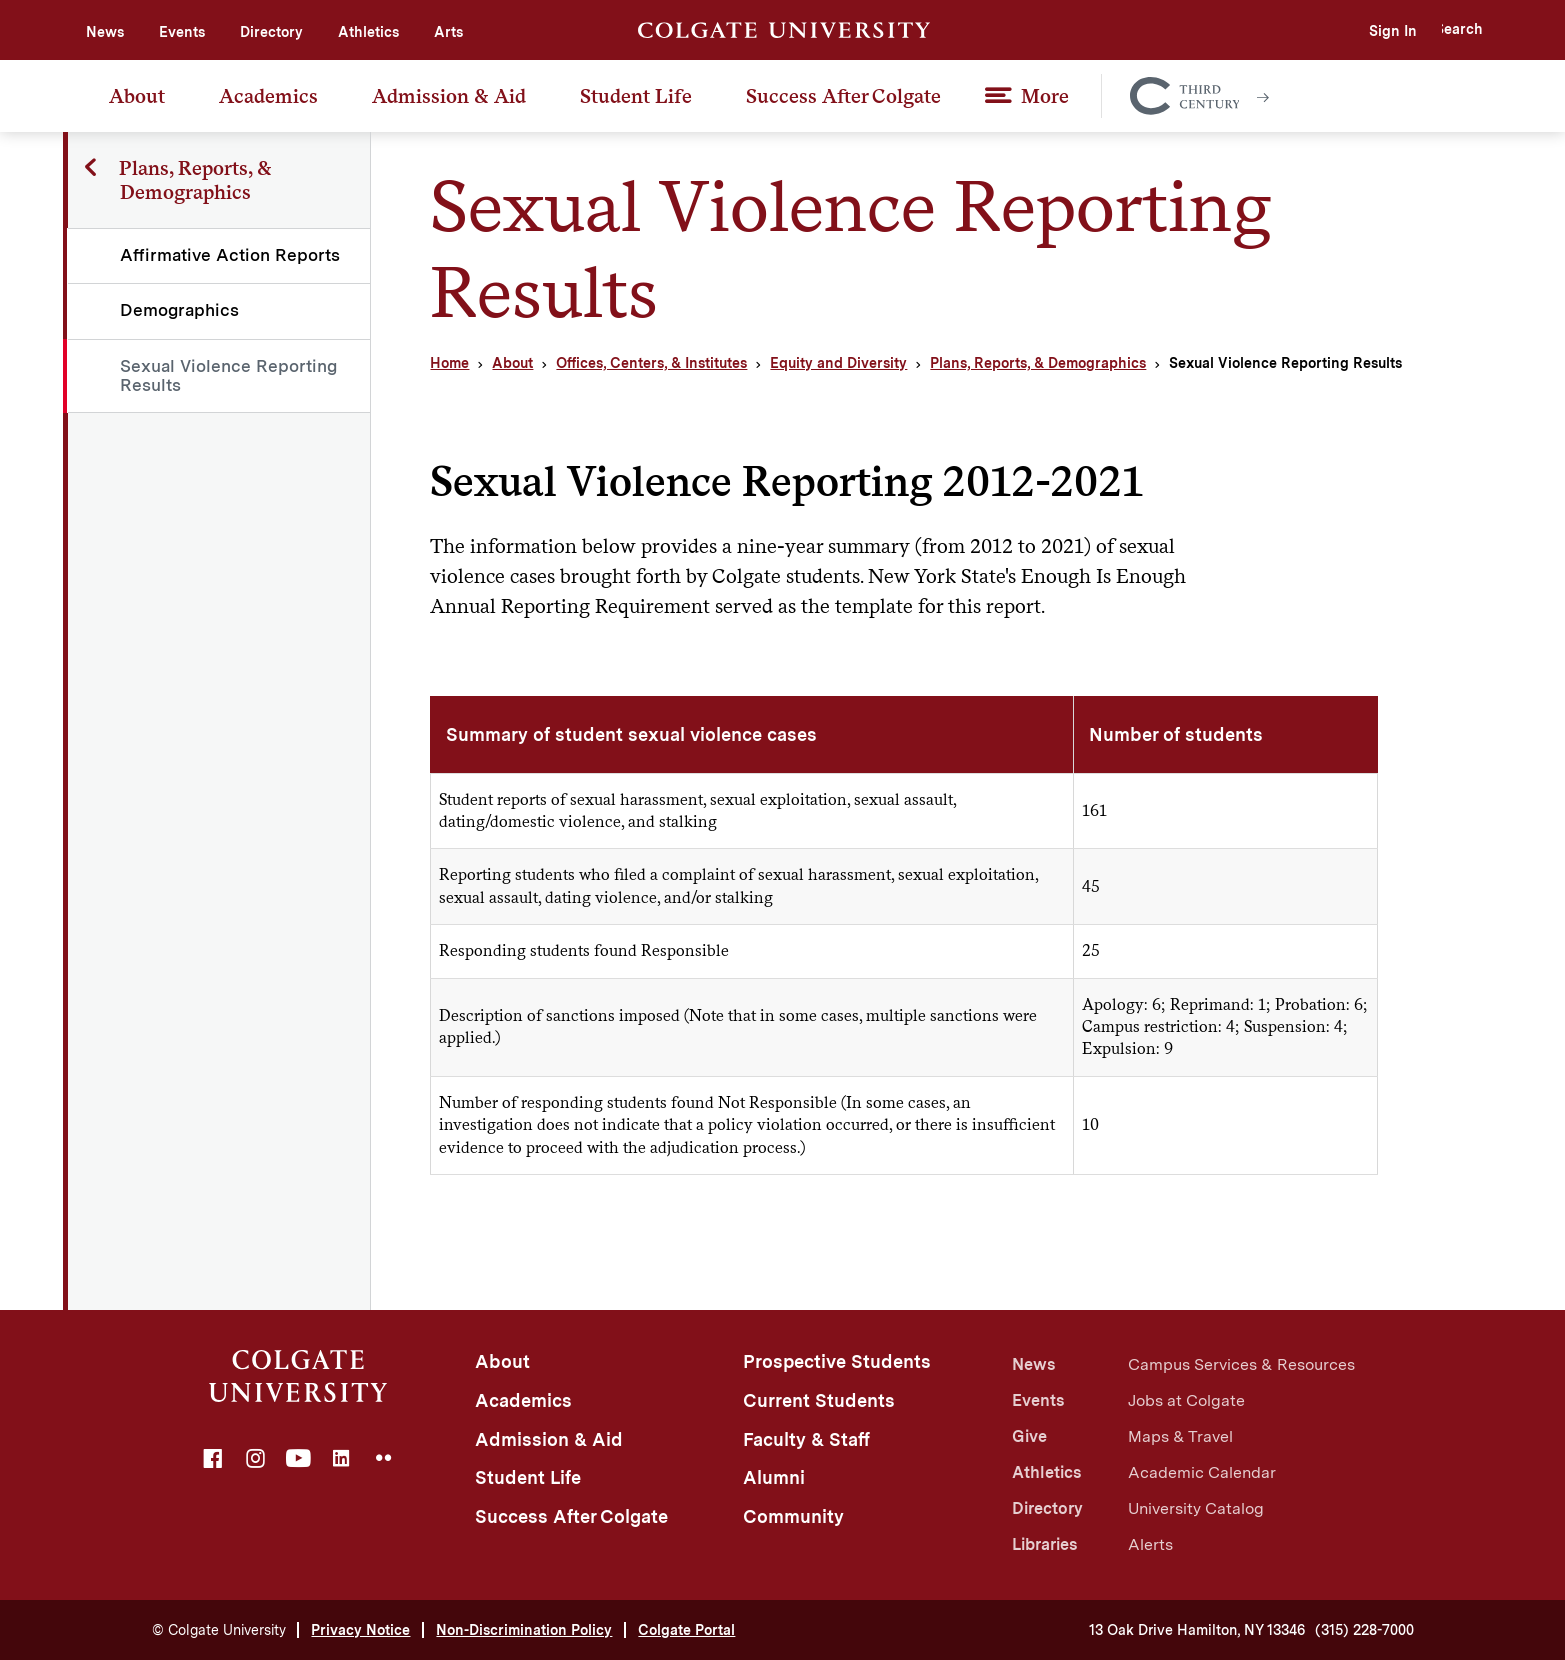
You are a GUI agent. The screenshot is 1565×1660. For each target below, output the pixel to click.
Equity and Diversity (838, 363)
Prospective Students (837, 1361)
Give (1029, 1436)
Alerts (1150, 1544)
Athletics (368, 32)
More (1045, 96)
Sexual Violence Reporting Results (229, 375)
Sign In (1349, 31)
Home (449, 363)
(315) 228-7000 (1364, 1630)
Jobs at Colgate (1186, 1400)
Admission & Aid (449, 96)
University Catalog (1196, 1508)
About (137, 96)
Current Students (819, 1400)
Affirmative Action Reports (231, 255)
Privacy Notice (360, 1630)
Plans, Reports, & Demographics (1038, 363)
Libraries (1044, 1544)
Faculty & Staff (806, 1439)
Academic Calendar (1202, 1472)
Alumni (774, 1477)
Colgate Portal (686, 1630)
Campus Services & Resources (1241, 1364)
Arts (448, 32)
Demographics (180, 310)
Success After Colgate (843, 96)
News (105, 32)
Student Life (636, 96)
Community (793, 1516)
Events (182, 32)
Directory (271, 32)
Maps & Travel (1180, 1436)
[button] (1442, 30)
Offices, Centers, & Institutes (651, 363)
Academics (268, 96)
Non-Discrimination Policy (524, 1630)
